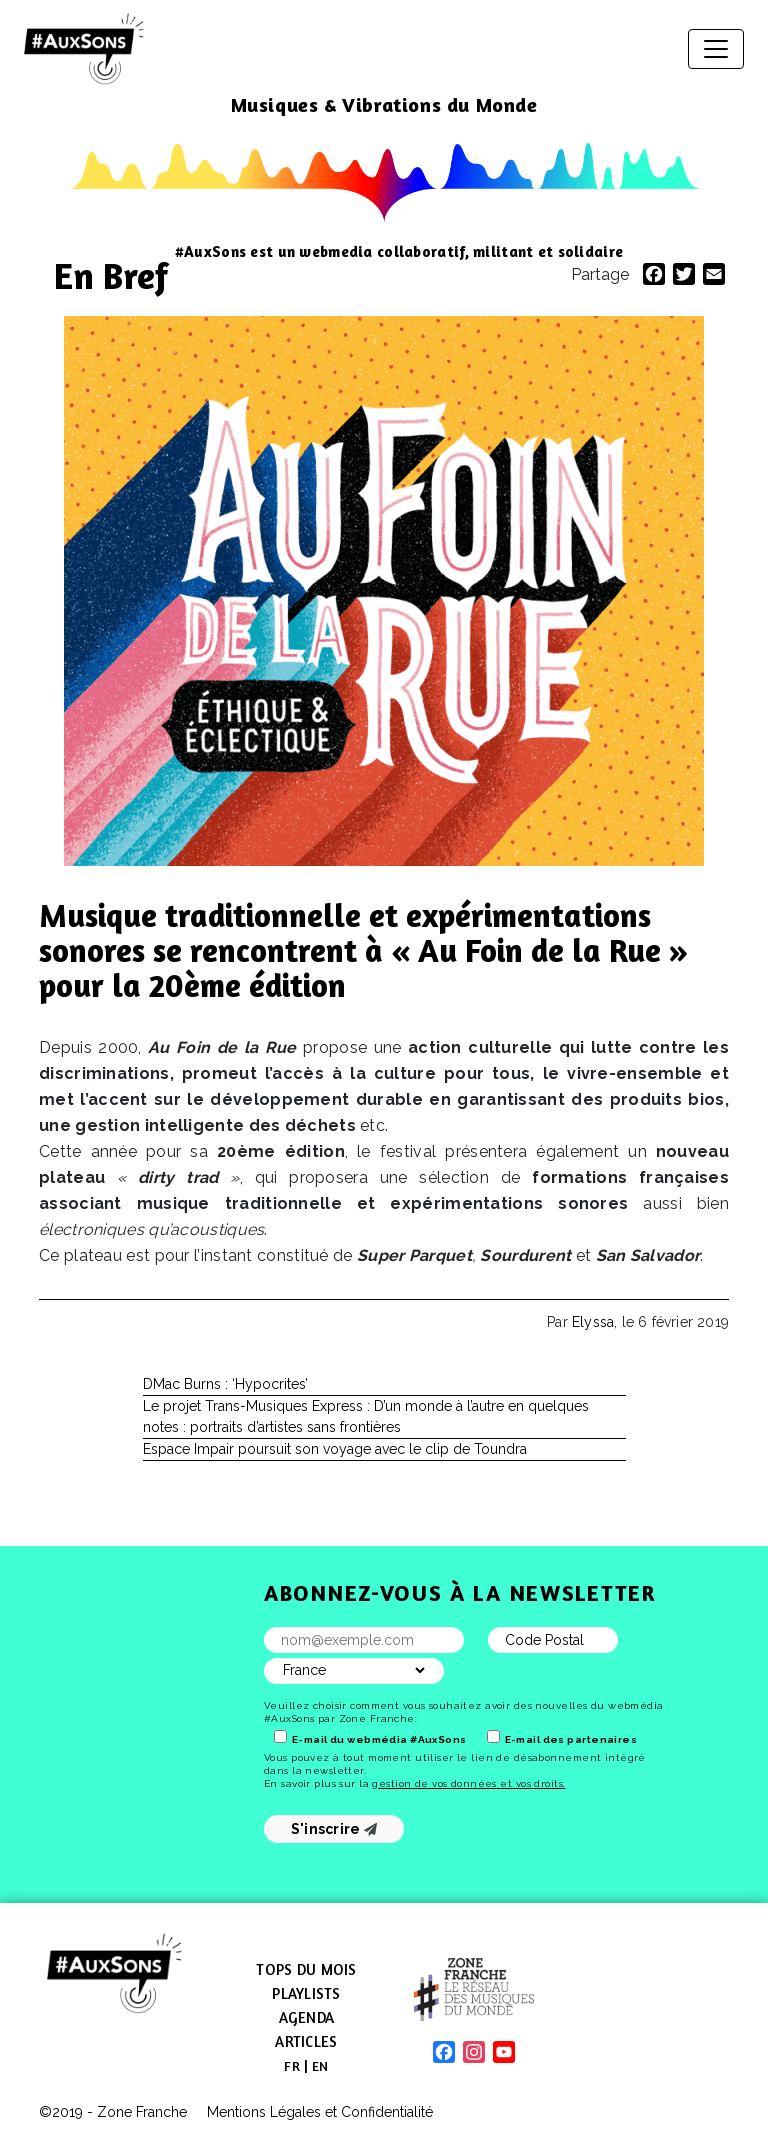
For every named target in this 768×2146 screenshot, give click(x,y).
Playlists (306, 1993)
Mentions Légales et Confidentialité (320, 2112)
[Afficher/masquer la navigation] (716, 49)
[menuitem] (292, 2066)
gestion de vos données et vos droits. (468, 1783)
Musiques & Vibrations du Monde (384, 104)
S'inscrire (334, 1829)
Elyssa (593, 1322)
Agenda (307, 2017)
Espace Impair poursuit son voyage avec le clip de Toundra (335, 1449)
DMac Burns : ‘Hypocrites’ (225, 1384)
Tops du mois (306, 1969)
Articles (306, 2041)
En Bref (111, 275)
